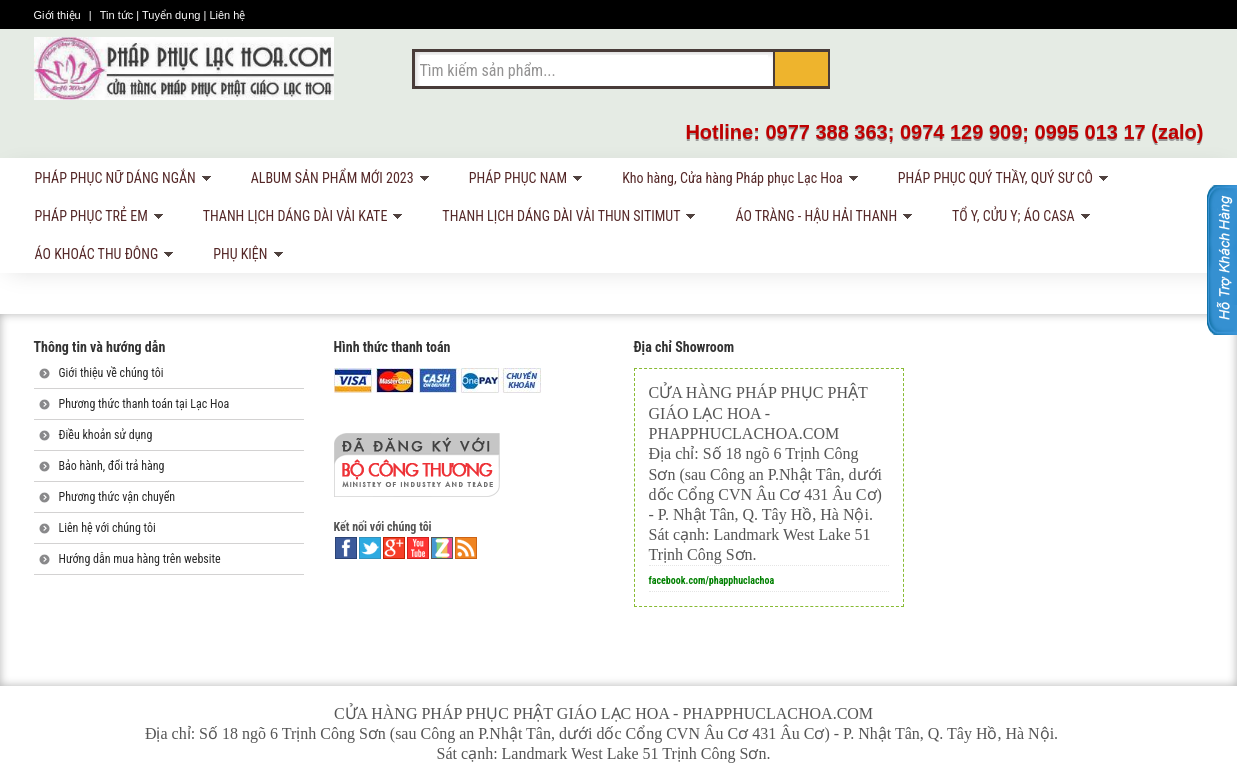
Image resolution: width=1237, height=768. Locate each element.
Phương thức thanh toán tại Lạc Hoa (144, 404)
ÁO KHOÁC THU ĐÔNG (101, 257)
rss (466, 548)
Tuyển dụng (173, 15)
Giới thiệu (59, 15)
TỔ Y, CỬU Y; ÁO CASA (1017, 219)
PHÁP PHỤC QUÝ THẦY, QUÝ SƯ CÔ (999, 181)
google (394, 548)
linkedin (442, 548)
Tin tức (118, 15)
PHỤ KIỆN (244, 257)
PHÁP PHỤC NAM (522, 181)
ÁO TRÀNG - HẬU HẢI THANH (820, 219)
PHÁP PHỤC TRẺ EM (95, 219)
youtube (418, 548)
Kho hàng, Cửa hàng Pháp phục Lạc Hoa (736, 181)
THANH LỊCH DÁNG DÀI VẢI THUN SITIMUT (565, 219)
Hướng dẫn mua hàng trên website (140, 559)
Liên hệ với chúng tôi (107, 528)
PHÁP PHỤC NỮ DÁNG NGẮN (119, 181)
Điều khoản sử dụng (106, 435)
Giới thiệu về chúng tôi (111, 373)
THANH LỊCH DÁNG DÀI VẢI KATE (299, 219)
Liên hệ (227, 15)
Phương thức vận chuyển (117, 497)
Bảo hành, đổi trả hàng (112, 466)
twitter (370, 548)
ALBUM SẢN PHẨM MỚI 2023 (336, 181)
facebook (346, 548)
